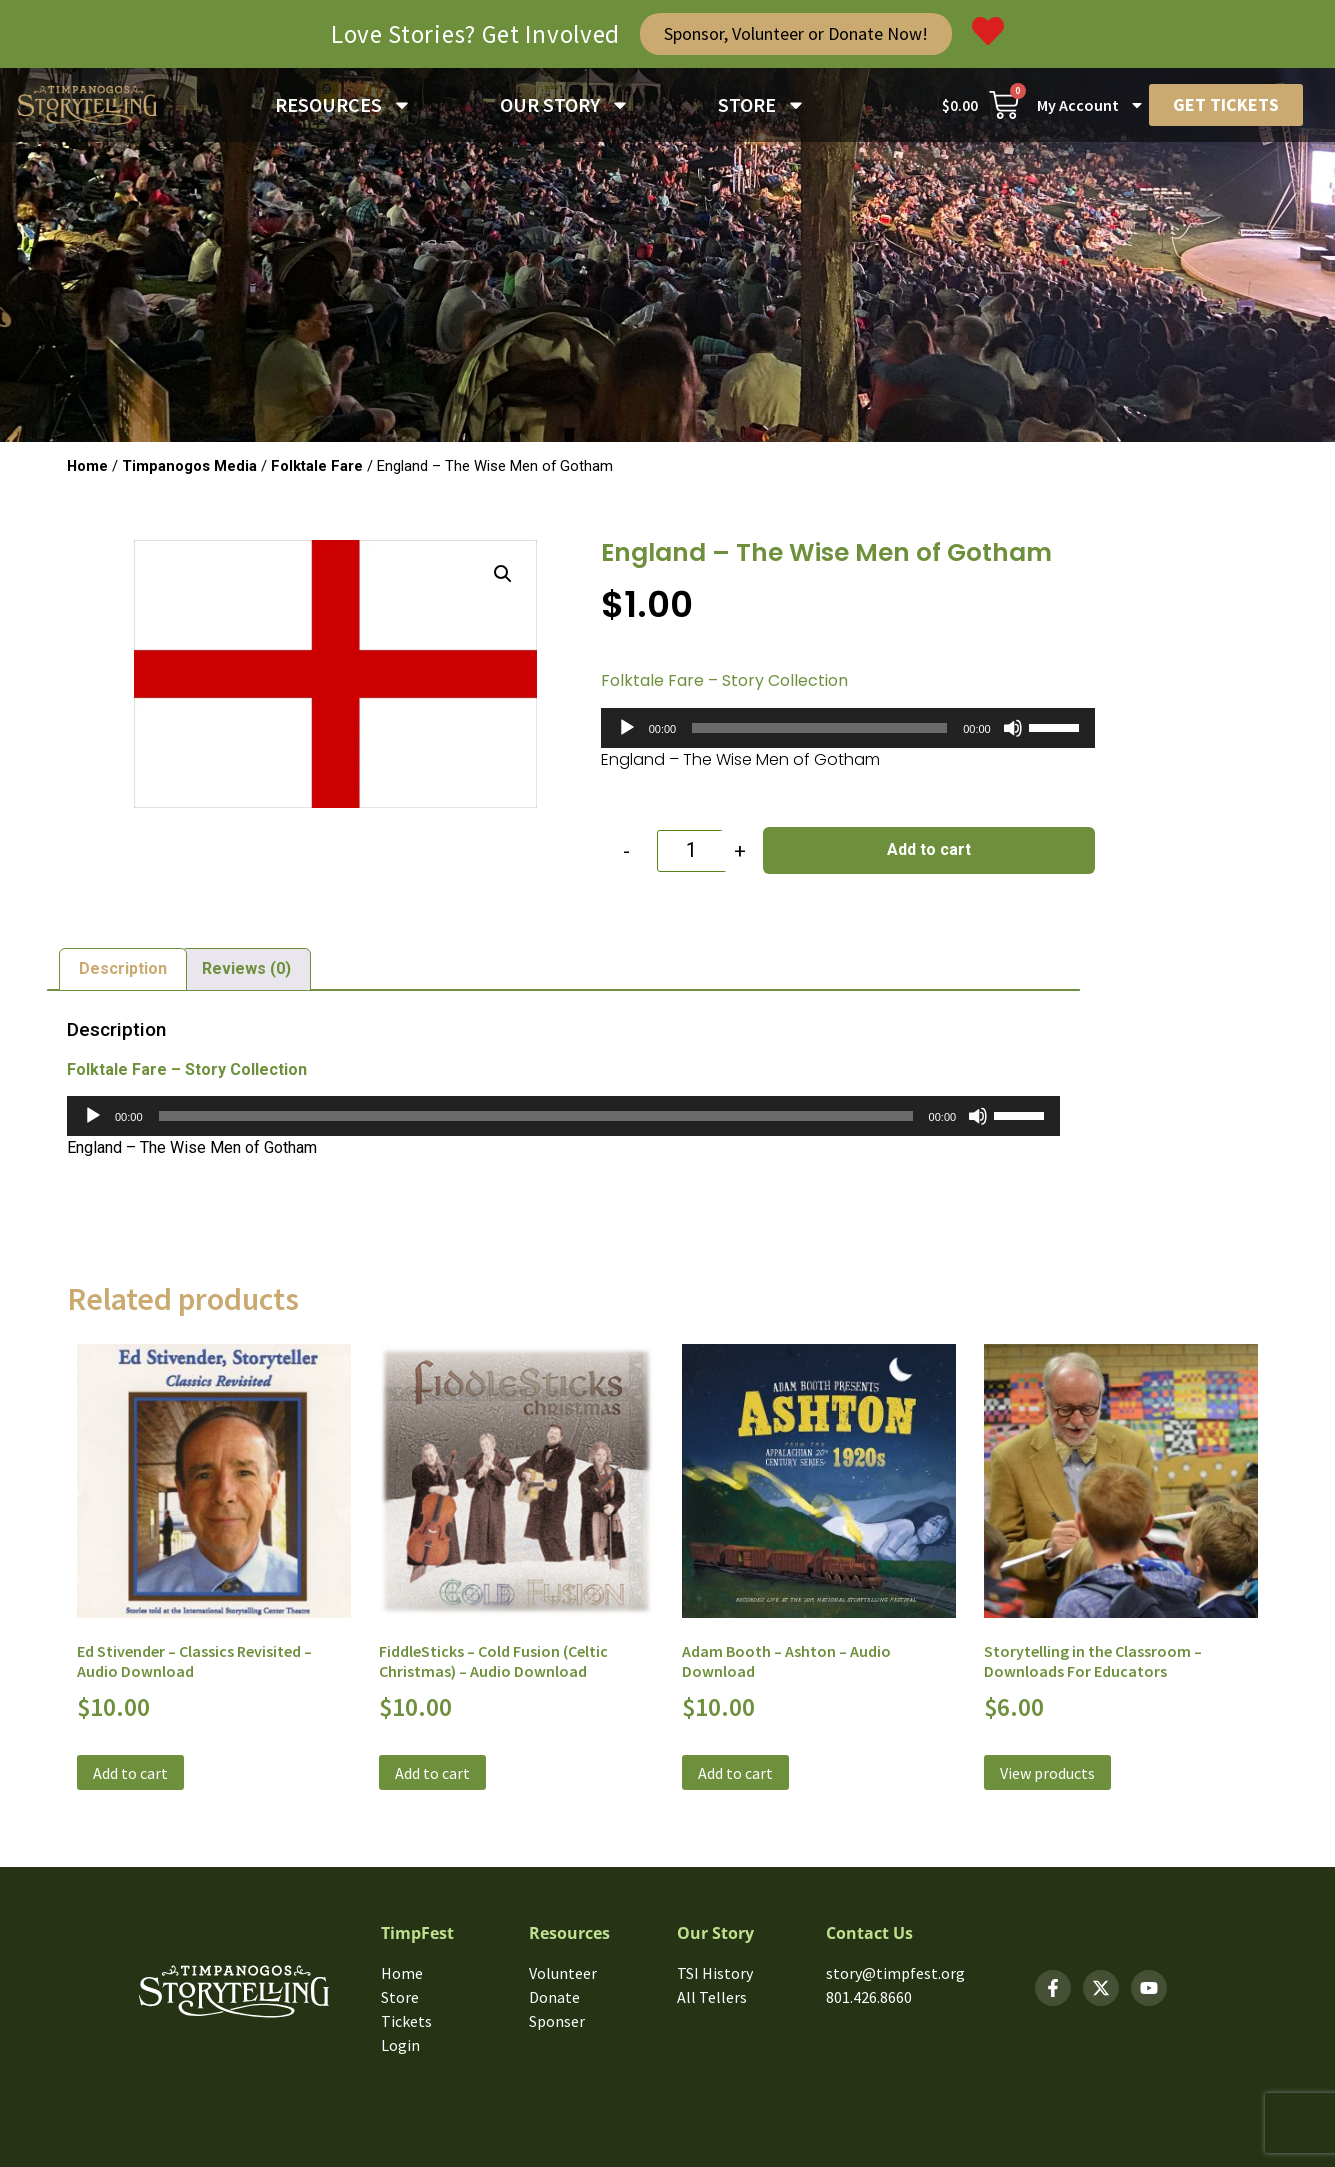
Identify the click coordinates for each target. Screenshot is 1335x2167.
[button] (503, 574)
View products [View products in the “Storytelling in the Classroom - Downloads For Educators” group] (1047, 1773)
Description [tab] (123, 968)
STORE (762, 105)
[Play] (627, 728)
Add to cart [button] (130, 1773)
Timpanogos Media (189, 466)
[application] (848, 728)
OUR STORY (565, 105)
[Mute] (1013, 728)
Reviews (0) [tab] (246, 968)
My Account (1091, 105)
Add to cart (929, 849)
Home (87, 466)
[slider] (819, 728)
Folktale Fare (317, 466)
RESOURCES (343, 105)
